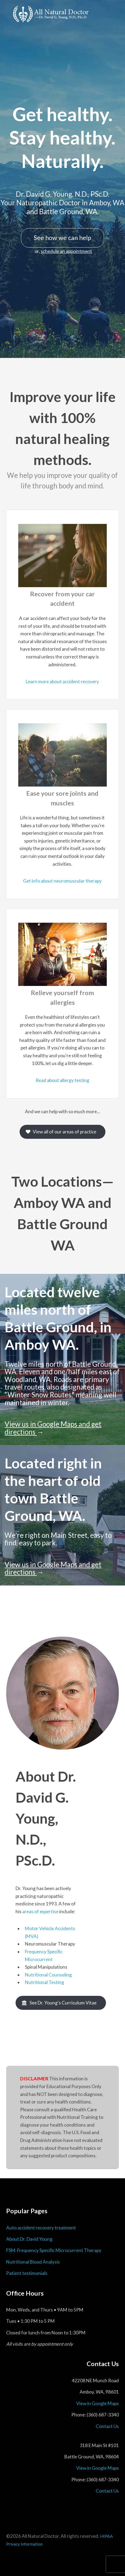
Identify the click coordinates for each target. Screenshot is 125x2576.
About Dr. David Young (29, 2239)
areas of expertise (40, 1911)
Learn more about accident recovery (62, 681)
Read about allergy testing (62, 1080)
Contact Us (107, 2426)
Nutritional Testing (44, 1982)
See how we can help (62, 237)
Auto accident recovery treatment (41, 2227)
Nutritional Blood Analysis (33, 2262)
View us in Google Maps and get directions (53, 1428)
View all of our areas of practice (64, 1131)
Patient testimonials (26, 2273)
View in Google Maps (97, 2403)
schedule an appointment (66, 251)
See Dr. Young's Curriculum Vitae (63, 2003)
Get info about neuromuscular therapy (62, 881)
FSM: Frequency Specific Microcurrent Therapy (53, 2250)
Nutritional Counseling (48, 1975)
